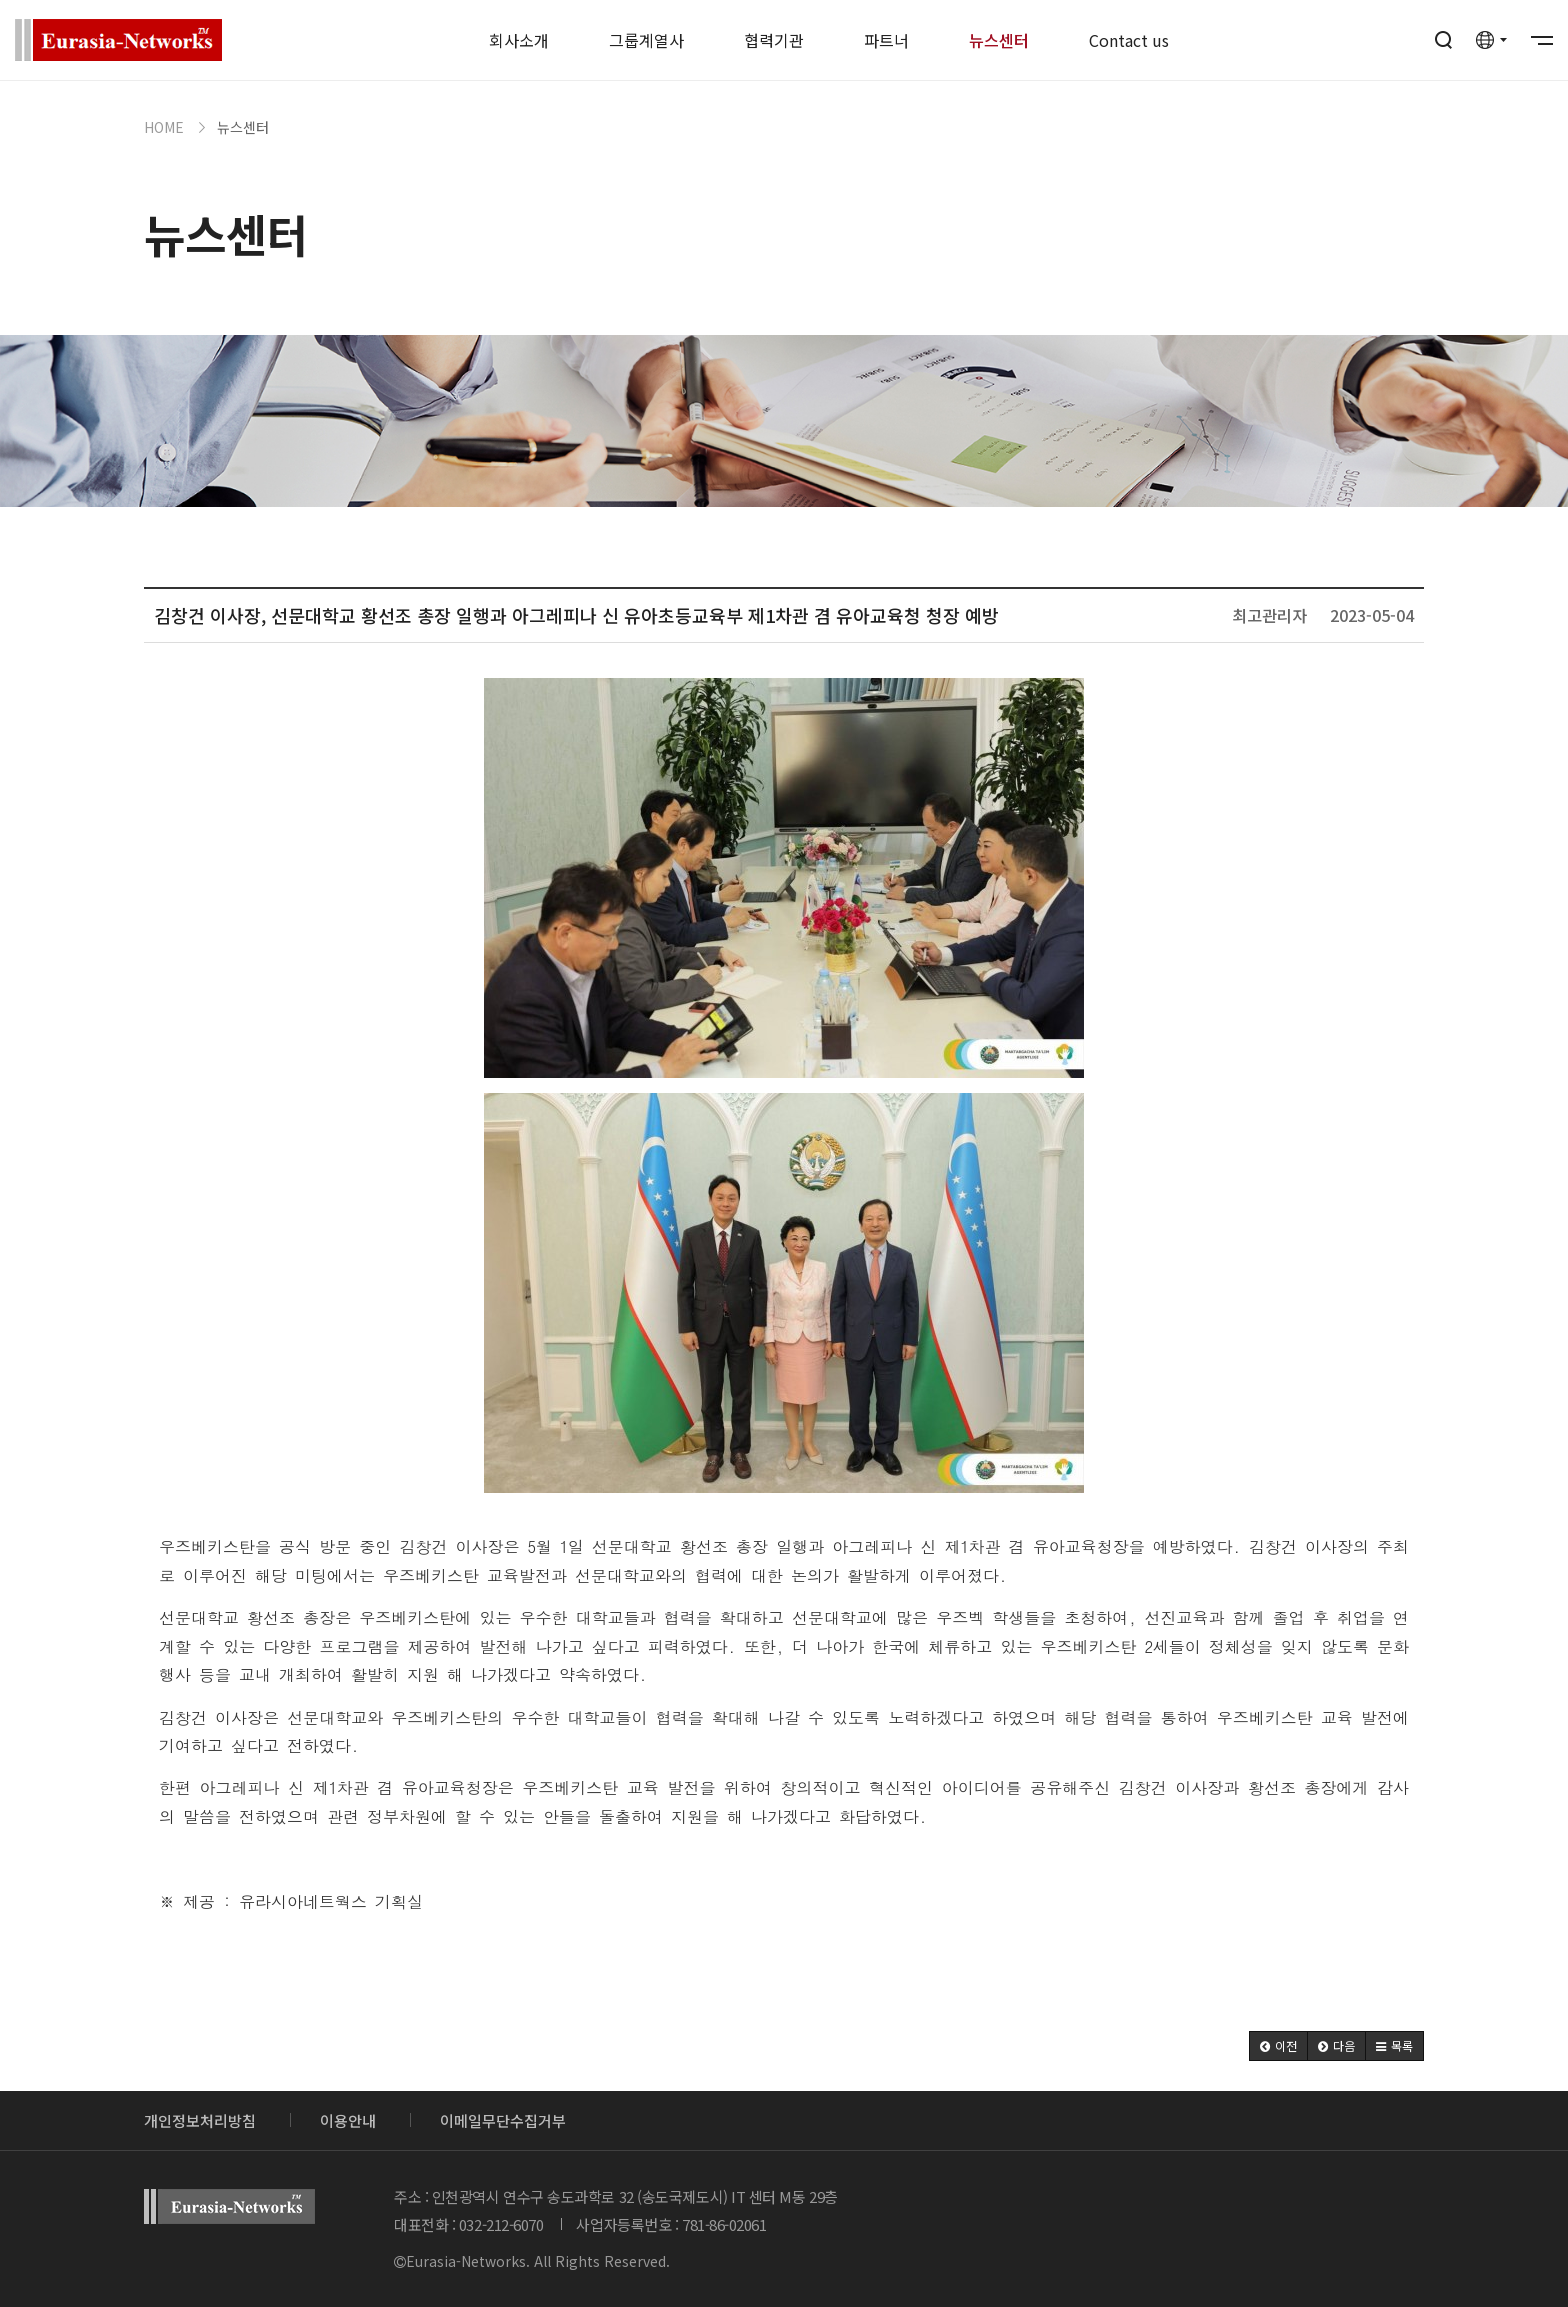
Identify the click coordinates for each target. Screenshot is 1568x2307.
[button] (1278, 2046)
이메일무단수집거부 (503, 2120)
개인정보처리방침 (200, 2120)
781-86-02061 (724, 2224)
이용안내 (348, 2120)
